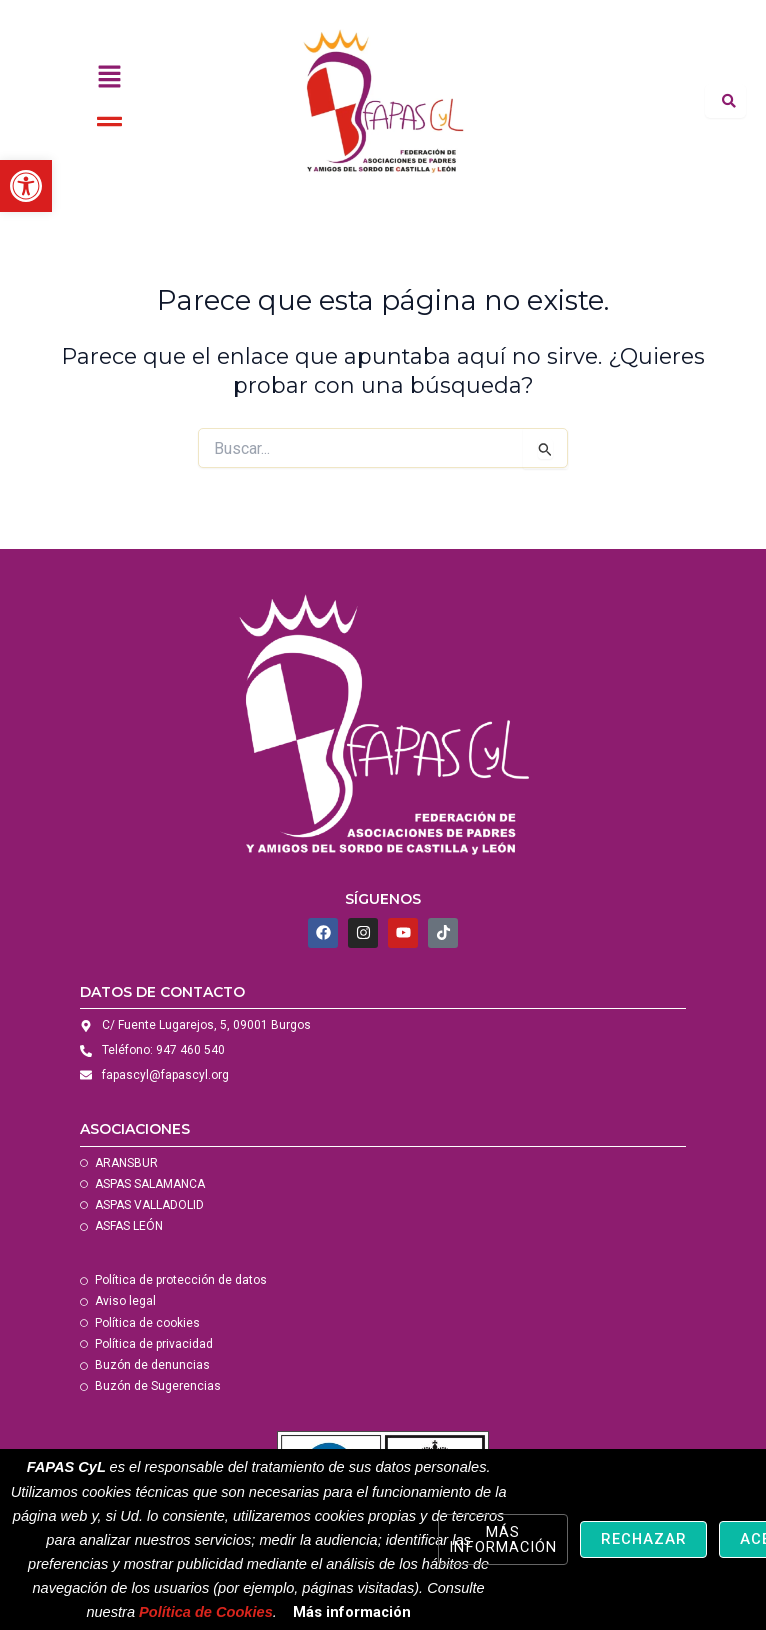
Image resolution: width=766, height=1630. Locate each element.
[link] (26, 186)
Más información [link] (352, 1612)
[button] (110, 79)
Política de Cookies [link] (206, 1612)
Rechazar (643, 1539)
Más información (503, 1539)
